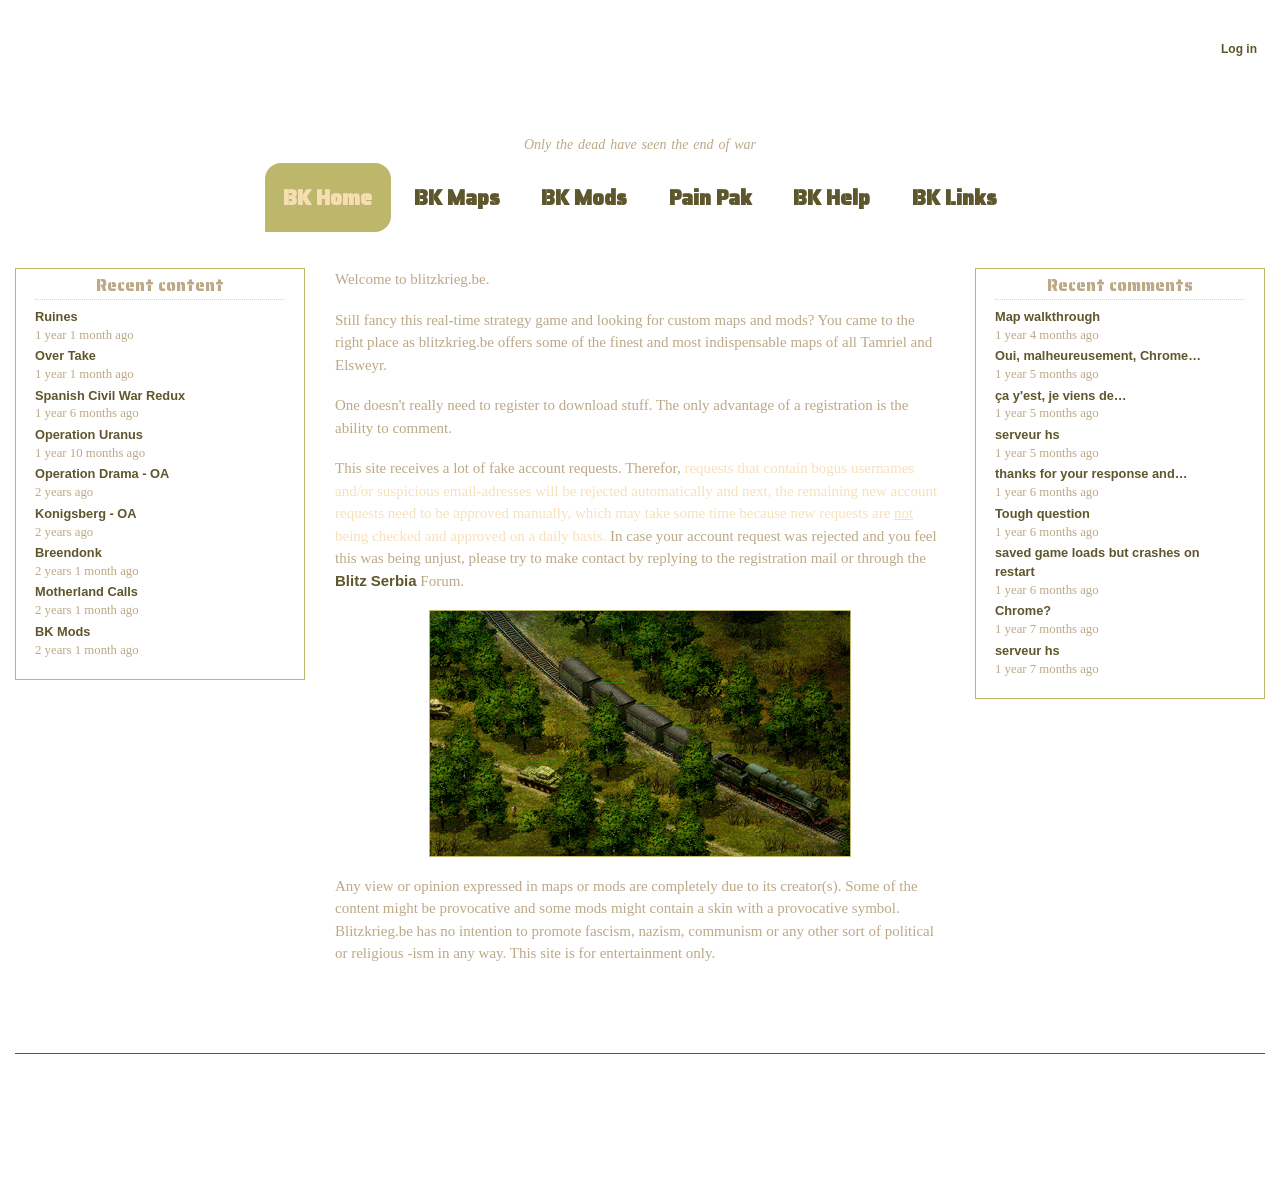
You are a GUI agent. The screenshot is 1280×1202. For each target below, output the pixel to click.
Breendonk (68, 552)
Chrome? (1023, 610)
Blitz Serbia (376, 580)
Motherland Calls (86, 591)
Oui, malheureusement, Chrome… (1098, 355)
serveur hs (1027, 434)
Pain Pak (710, 197)
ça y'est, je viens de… (1061, 395)
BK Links (954, 197)
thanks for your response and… (1091, 473)
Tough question (1042, 513)
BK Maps (457, 197)
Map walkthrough (1047, 316)
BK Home (327, 197)
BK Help (831, 197)
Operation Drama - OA (102, 473)
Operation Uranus (89, 434)
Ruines (56, 316)
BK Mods (584, 197)
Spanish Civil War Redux (110, 395)
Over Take (65, 355)
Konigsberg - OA (86, 513)
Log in (1239, 49)
